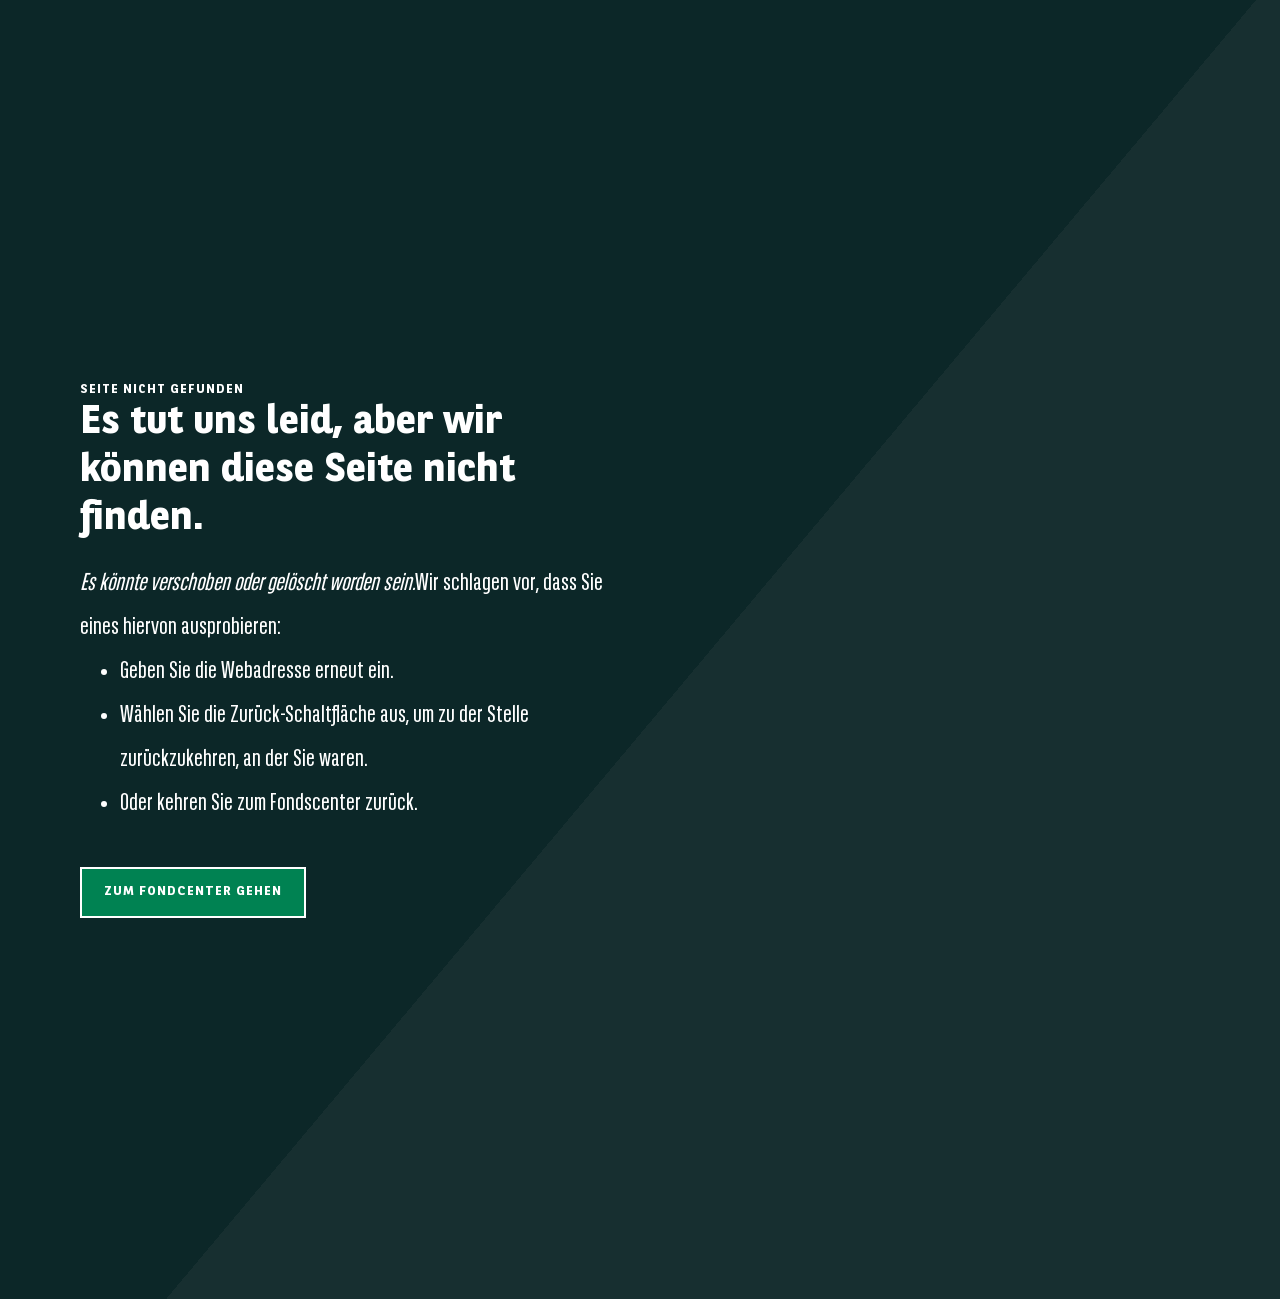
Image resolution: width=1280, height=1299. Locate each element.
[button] (193, 892)
